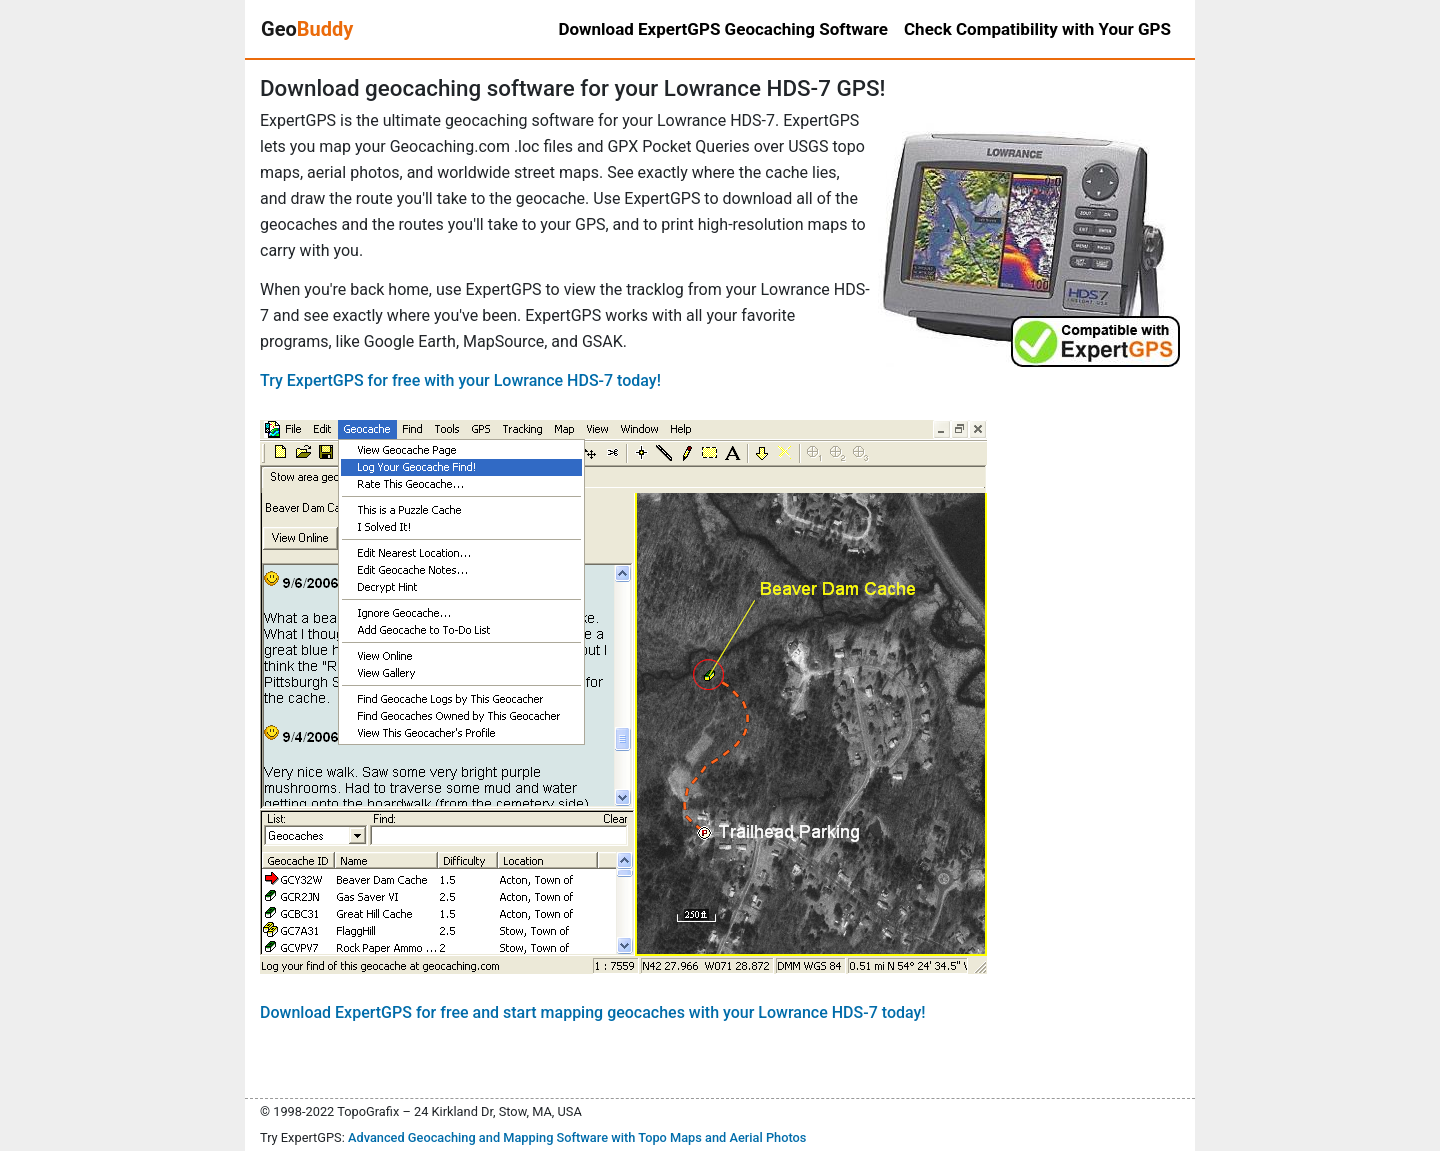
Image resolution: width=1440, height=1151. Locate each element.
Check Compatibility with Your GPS (1037, 29)
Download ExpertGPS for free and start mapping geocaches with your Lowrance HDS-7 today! (593, 1012)
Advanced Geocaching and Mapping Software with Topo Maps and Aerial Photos (577, 1137)
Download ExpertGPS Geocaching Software (723, 29)
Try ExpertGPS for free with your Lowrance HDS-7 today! (460, 380)
